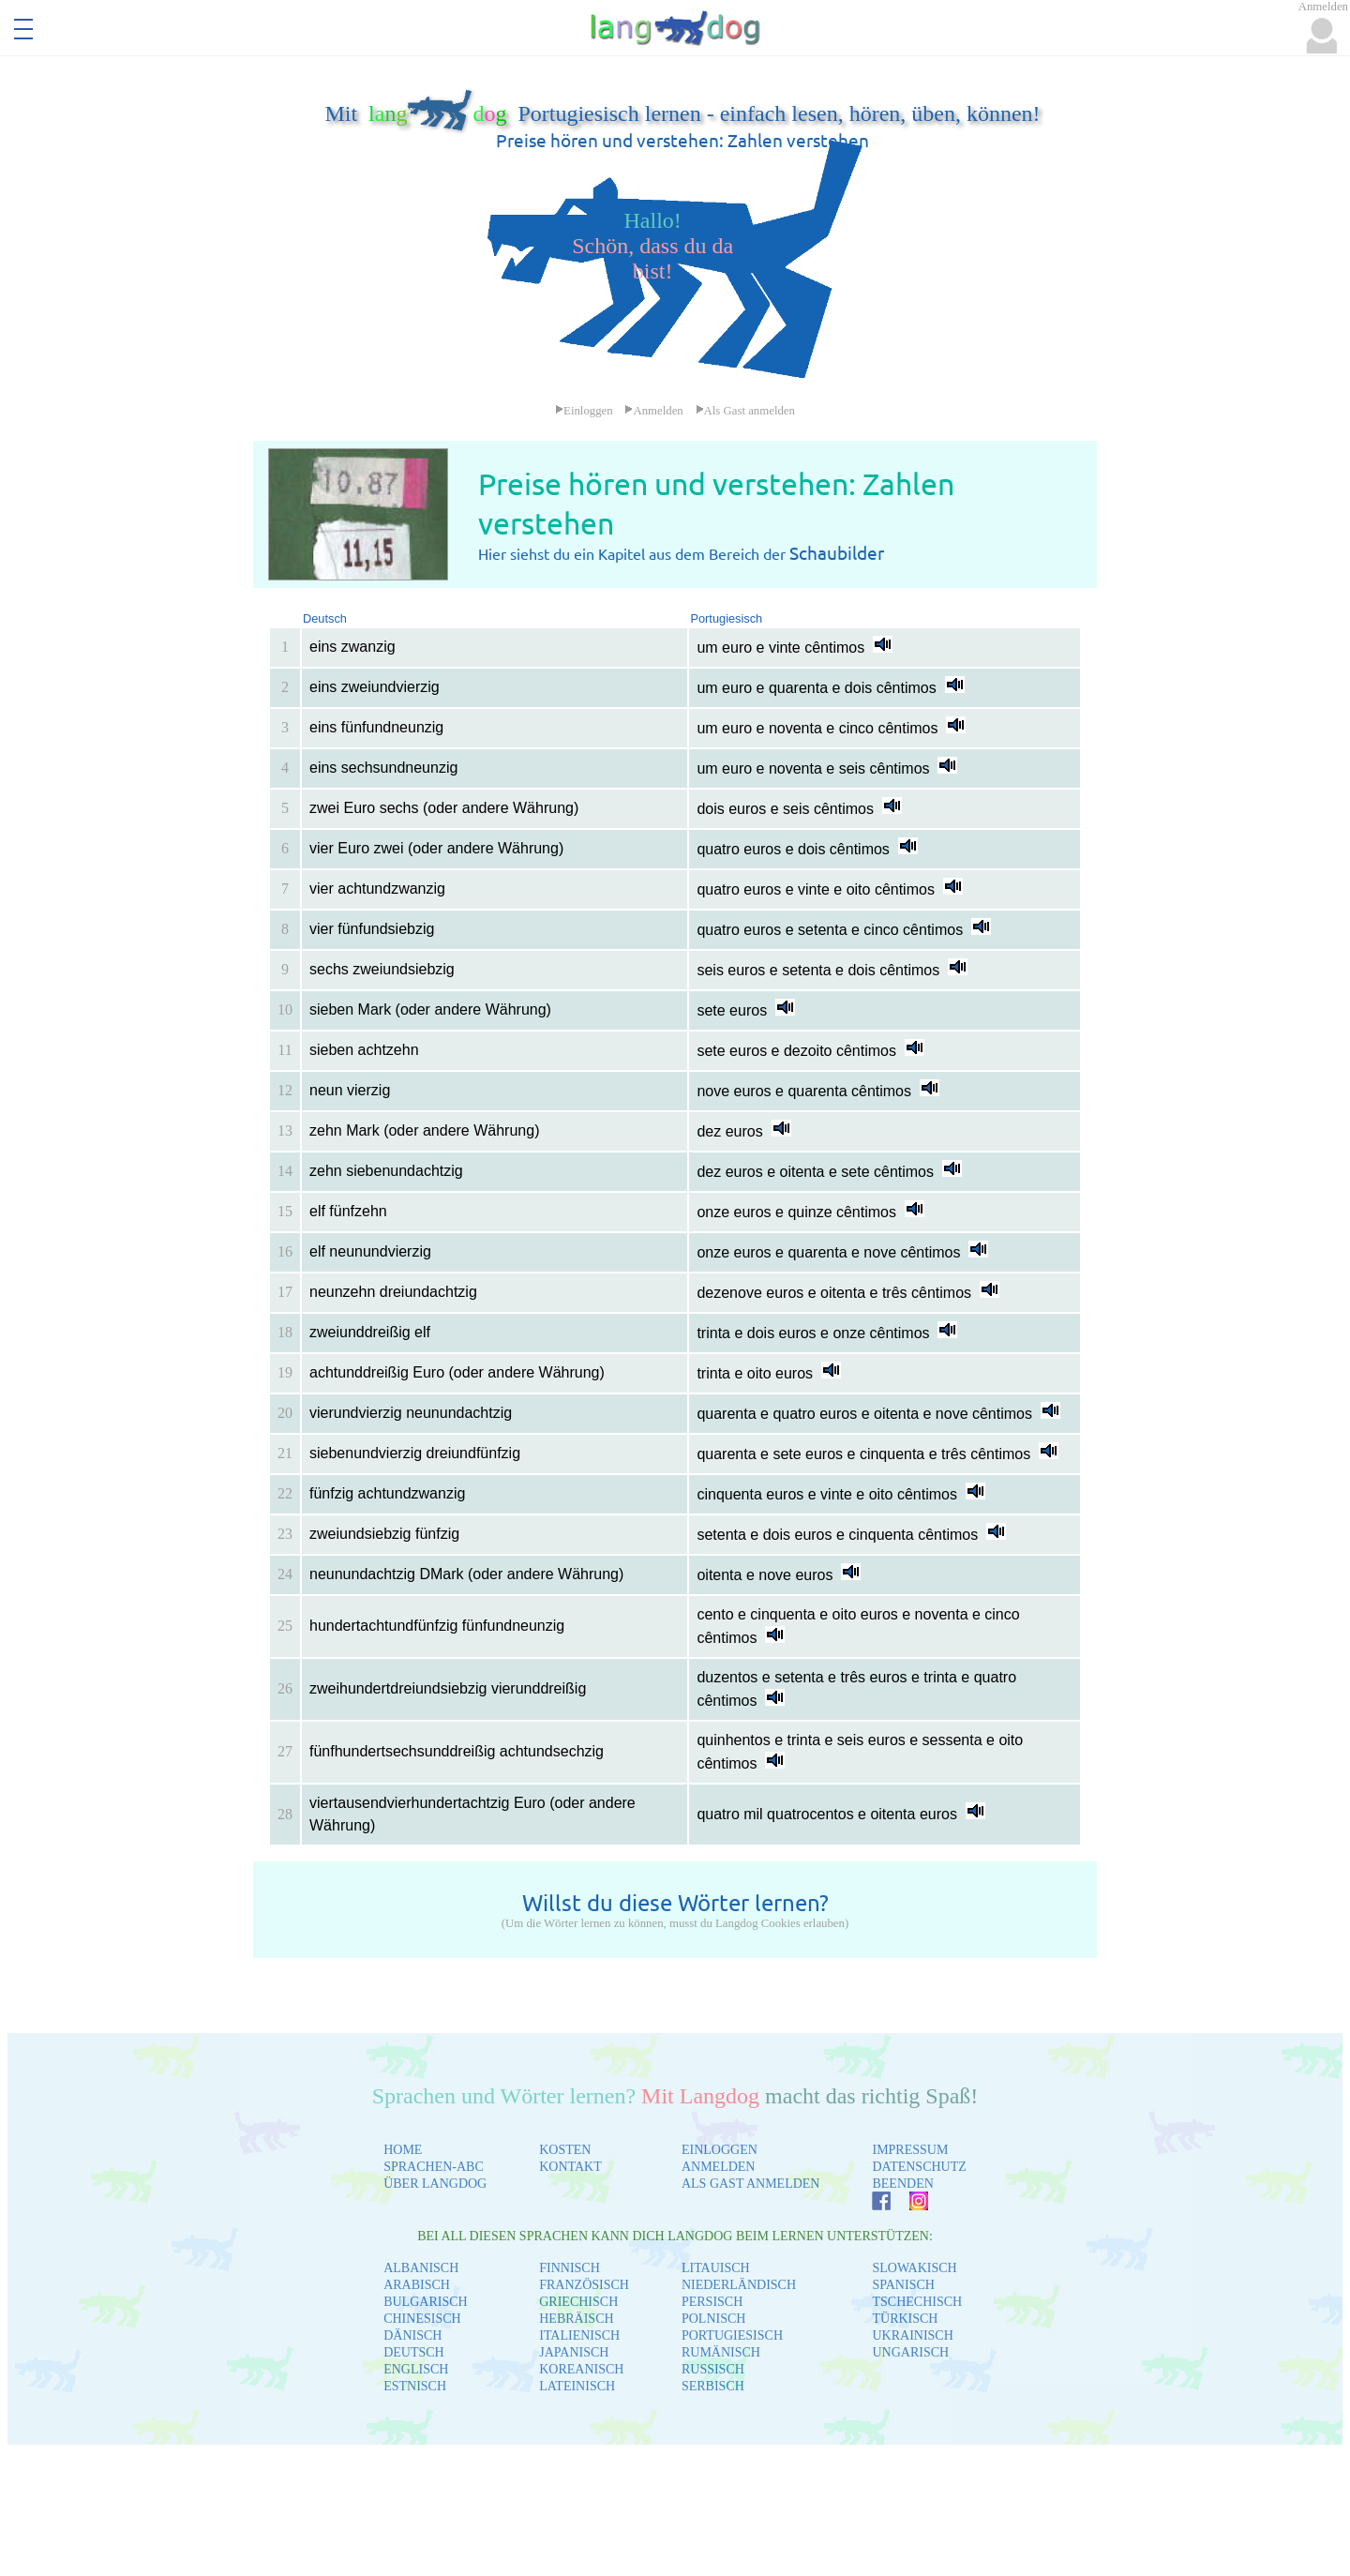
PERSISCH (712, 2302)
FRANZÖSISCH (584, 2285)
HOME (402, 2150)
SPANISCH (903, 2285)
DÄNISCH (412, 2335)
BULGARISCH (425, 2302)
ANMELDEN (719, 2167)
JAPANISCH (573, 2352)
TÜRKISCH (905, 2319)
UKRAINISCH (912, 2335)
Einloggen (584, 410)
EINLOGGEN (720, 2150)
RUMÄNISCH (721, 2352)
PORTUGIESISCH (732, 2335)
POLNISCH (713, 2319)
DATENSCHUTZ (919, 2167)
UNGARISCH (910, 2352)
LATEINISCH (577, 2386)
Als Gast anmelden (745, 410)
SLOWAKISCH (914, 2268)
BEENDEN (902, 2184)
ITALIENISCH (579, 2335)
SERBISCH (713, 2386)
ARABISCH (416, 2285)
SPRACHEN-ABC (433, 2167)
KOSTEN (565, 2150)
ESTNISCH (414, 2386)
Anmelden (653, 410)
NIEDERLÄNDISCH (739, 2285)
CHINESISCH (421, 2319)
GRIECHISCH (578, 2302)
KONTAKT (570, 2167)
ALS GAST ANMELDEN (751, 2184)
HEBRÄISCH (576, 2319)
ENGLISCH (415, 2369)
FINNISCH (569, 2268)
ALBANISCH (420, 2268)
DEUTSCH (413, 2352)
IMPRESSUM (910, 2150)
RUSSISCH (713, 2369)
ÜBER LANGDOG (435, 2184)
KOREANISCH (581, 2369)
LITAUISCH (716, 2268)
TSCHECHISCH (917, 2302)
